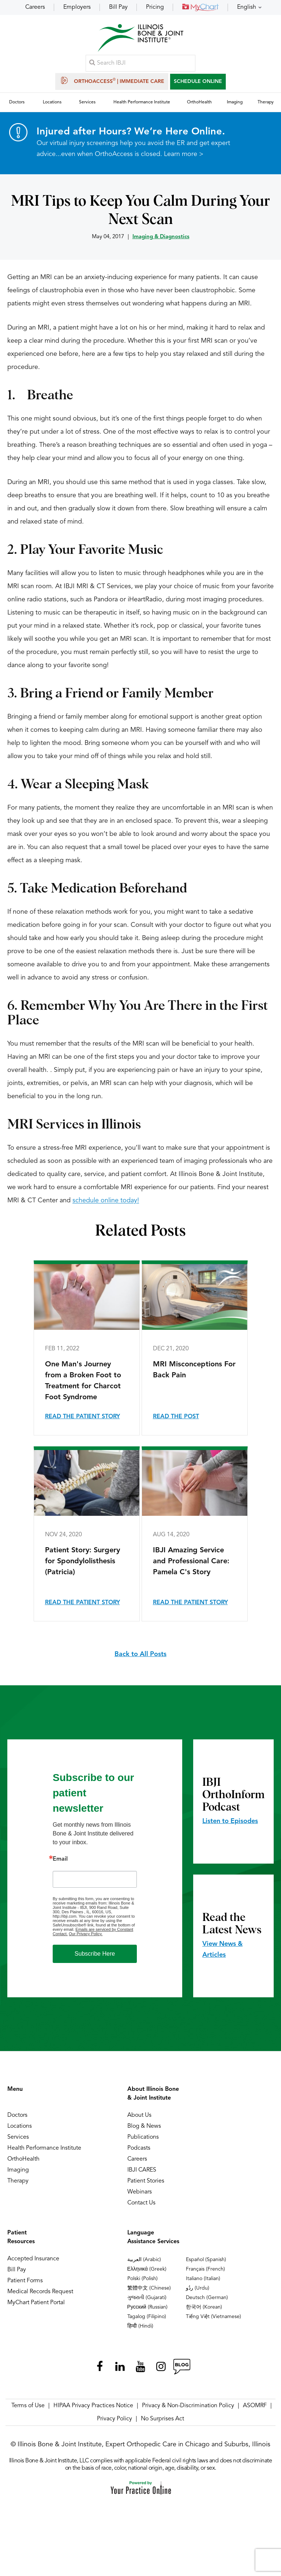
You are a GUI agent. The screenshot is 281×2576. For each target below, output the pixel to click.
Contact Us (141, 2207)
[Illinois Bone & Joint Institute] (140, 40)
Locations (19, 2131)
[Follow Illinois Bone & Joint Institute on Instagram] (161, 2371)
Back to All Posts (140, 1658)
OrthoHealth (23, 2163)
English (246, 7)
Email (60, 1864)
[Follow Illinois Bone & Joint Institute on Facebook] (99, 2371)
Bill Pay (118, 7)
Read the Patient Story (82, 1421)
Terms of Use (28, 2410)
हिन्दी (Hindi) (140, 2330)
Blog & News (144, 2131)
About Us (139, 2120)
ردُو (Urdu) (197, 2292)
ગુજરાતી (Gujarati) (146, 2302)
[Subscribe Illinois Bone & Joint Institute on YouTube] (140, 2371)
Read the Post (176, 1421)
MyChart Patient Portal (36, 2307)
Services (18, 2142)
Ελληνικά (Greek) (146, 2273)
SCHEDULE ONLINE (198, 82)
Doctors (17, 2120)
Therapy (18, 2185)
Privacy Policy (114, 2423)
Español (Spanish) (206, 2264)
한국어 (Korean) (204, 2311)
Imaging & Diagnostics (161, 241)
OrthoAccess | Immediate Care (111, 82)
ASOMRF (255, 2410)
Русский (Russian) (147, 2311)
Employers (77, 7)
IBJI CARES (141, 2174)
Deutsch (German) (207, 2302)
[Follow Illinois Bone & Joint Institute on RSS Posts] (181, 2371)
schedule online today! (105, 1205)
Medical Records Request (40, 2296)
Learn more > (183, 158)
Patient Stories (145, 2185)
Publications (143, 2142)
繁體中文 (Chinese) (149, 2292)
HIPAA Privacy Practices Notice (93, 2410)
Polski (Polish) (142, 2283)
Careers (35, 7)
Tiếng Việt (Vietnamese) (213, 2321)
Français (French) (205, 2273)
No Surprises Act (162, 2423)
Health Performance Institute (44, 2152)
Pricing (155, 7)
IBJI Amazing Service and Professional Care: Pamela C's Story (191, 1565)
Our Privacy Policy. (85, 1938)
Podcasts (138, 2152)
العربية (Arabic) (144, 2264)
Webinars (139, 2196)
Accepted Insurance (33, 2263)
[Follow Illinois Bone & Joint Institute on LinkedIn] (120, 2371)
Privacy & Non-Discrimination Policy (188, 2410)
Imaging (18, 2174)
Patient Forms (25, 2285)
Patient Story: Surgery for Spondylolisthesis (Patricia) (82, 1565)
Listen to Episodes (230, 1825)
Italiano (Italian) (203, 2283)
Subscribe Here (95, 1958)
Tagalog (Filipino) (146, 2321)
